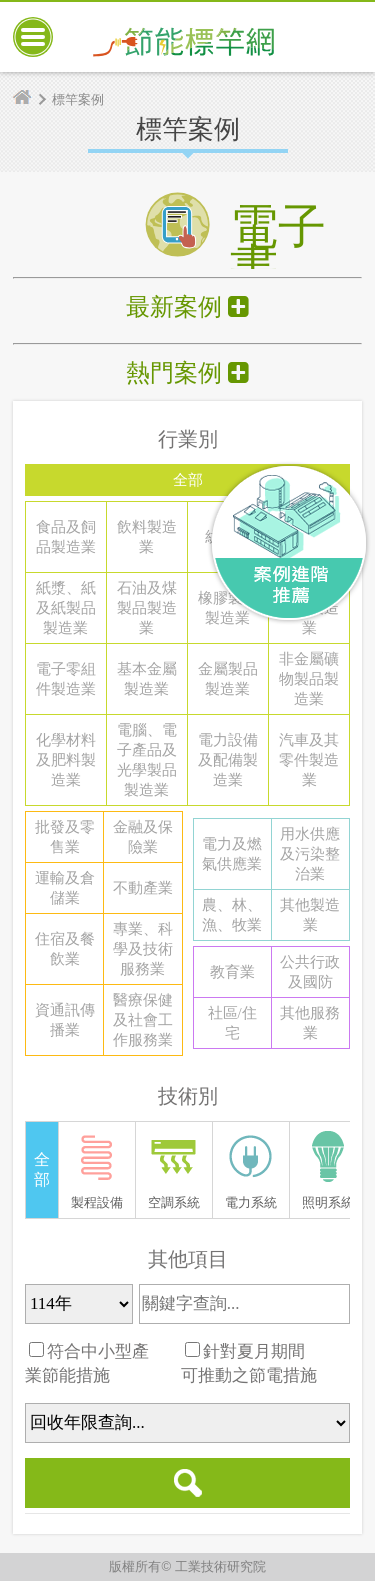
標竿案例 (78, 99)
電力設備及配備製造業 (228, 760)
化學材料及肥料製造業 (66, 760)
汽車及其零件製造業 (309, 760)
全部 (188, 480)
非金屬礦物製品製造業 (309, 679)
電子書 (278, 216)
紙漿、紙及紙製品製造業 (66, 608)
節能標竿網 (185, 37)
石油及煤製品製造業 (147, 608)
